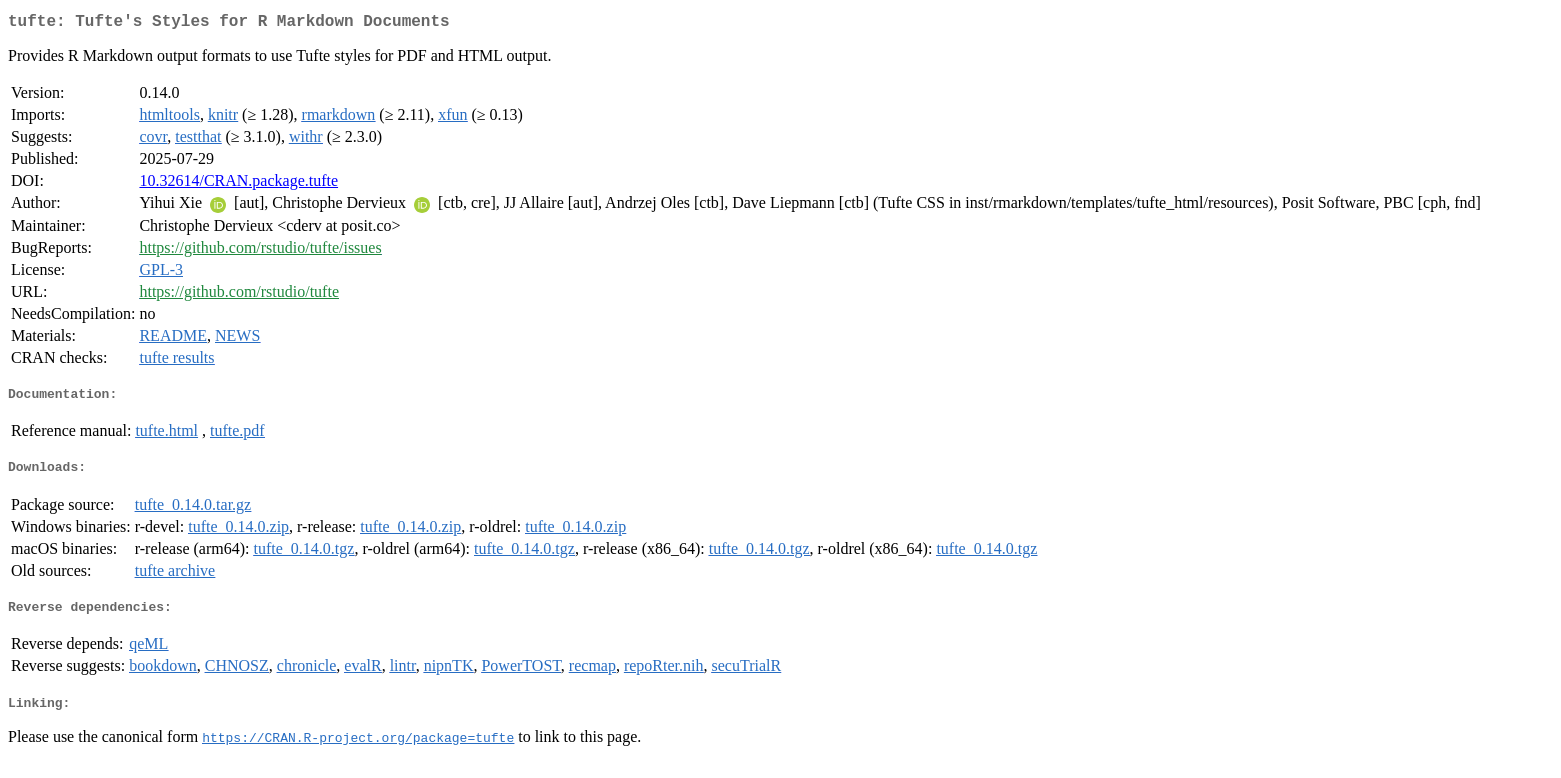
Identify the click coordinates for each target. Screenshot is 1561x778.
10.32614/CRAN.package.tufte (238, 184)
